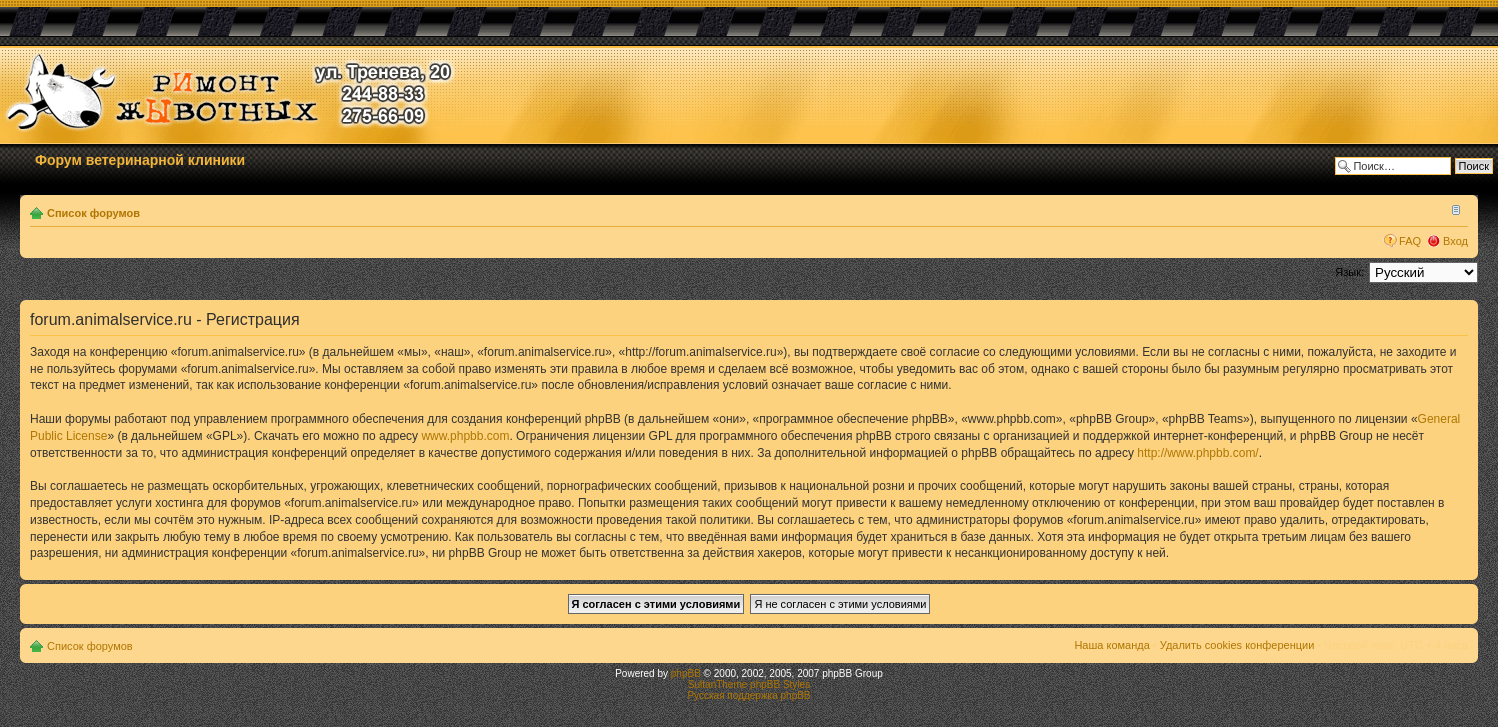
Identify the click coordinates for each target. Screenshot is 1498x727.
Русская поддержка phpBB (748, 695)
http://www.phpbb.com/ (1197, 453)
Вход (1455, 241)
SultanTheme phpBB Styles (749, 684)
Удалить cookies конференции (1237, 645)
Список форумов (93, 213)
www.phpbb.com (465, 436)
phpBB (686, 673)
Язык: (1349, 272)
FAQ (1410, 241)
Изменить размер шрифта (1453, 209)
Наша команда (1111, 645)
